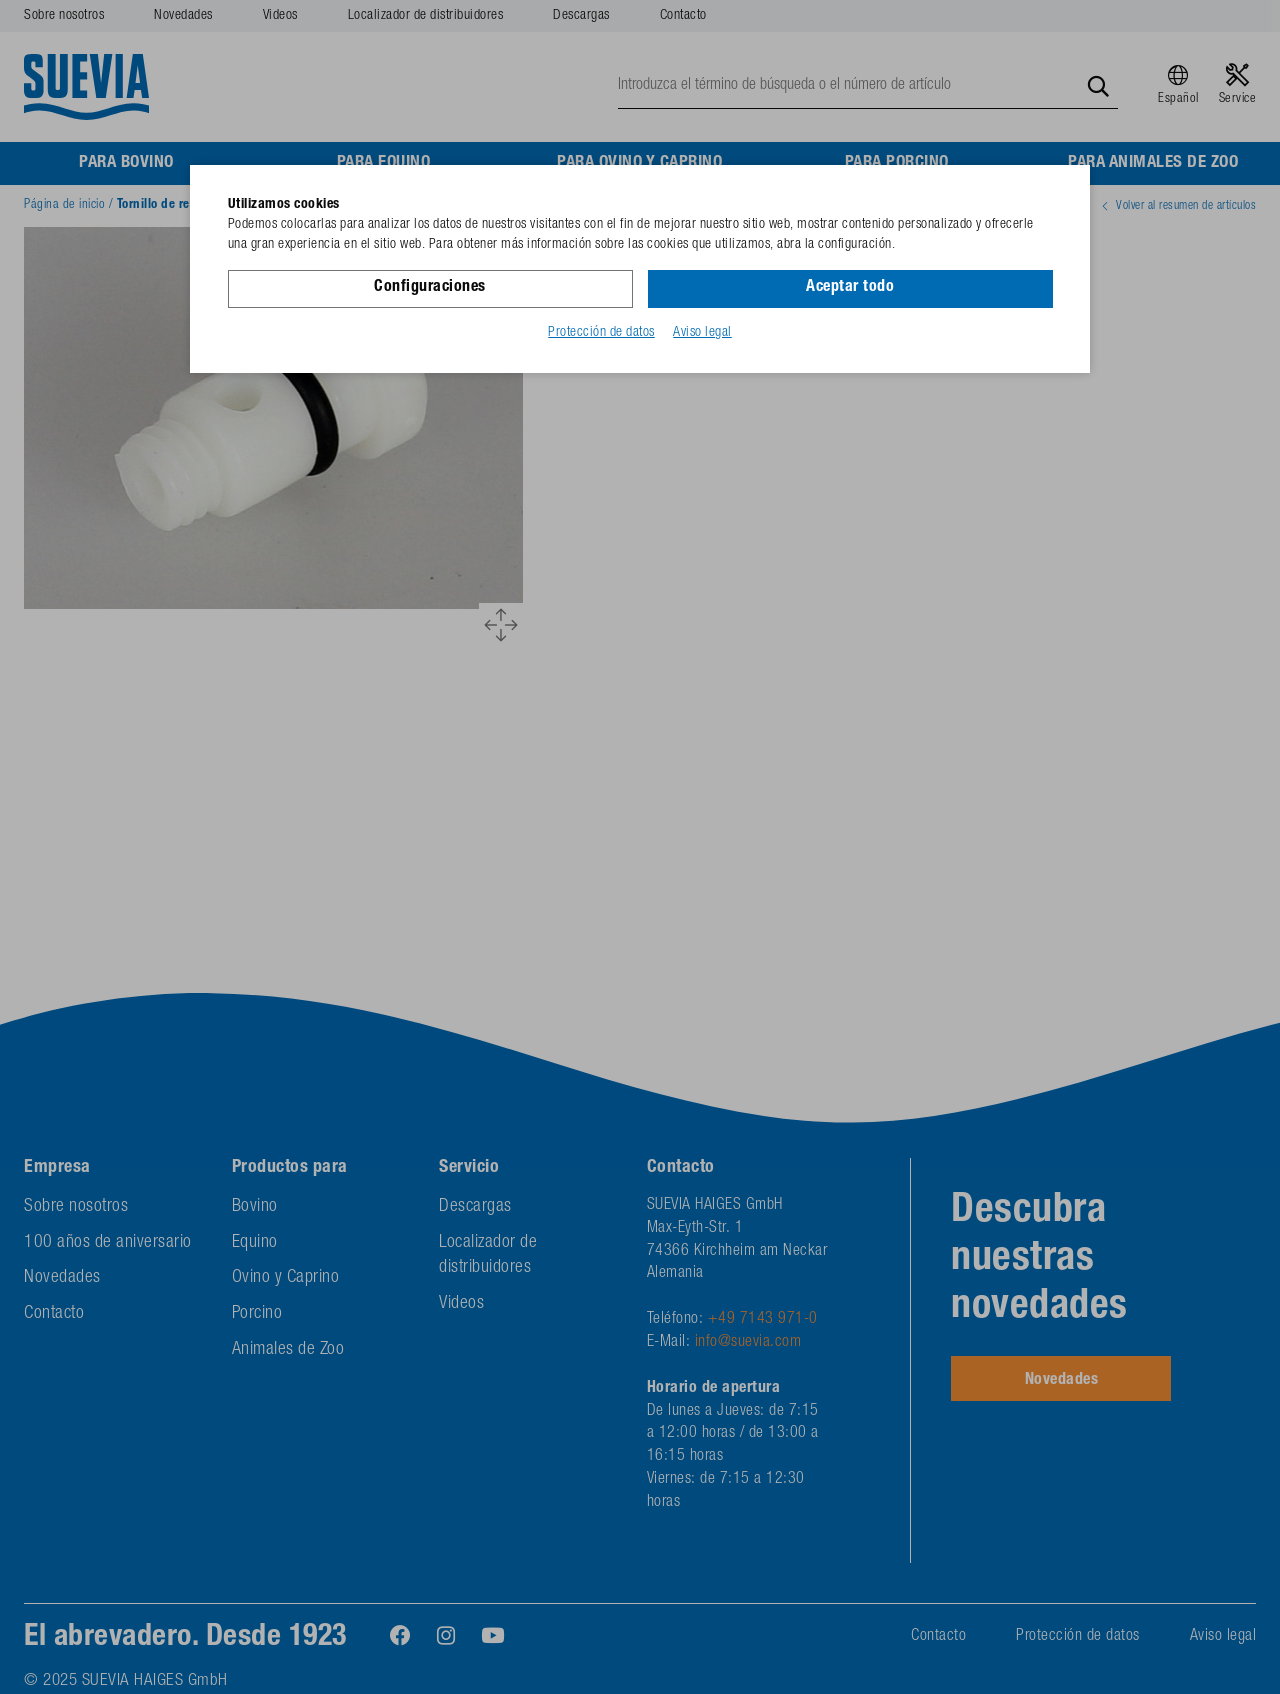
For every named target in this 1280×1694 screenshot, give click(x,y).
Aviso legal (702, 333)
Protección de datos (601, 333)
